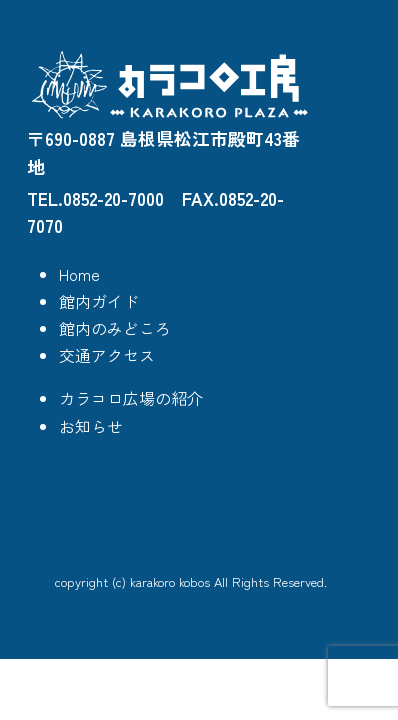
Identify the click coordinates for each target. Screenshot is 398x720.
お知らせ (91, 426)
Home (79, 274)
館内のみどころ (115, 328)
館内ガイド (99, 301)
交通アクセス (107, 355)
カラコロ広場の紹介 (131, 398)
